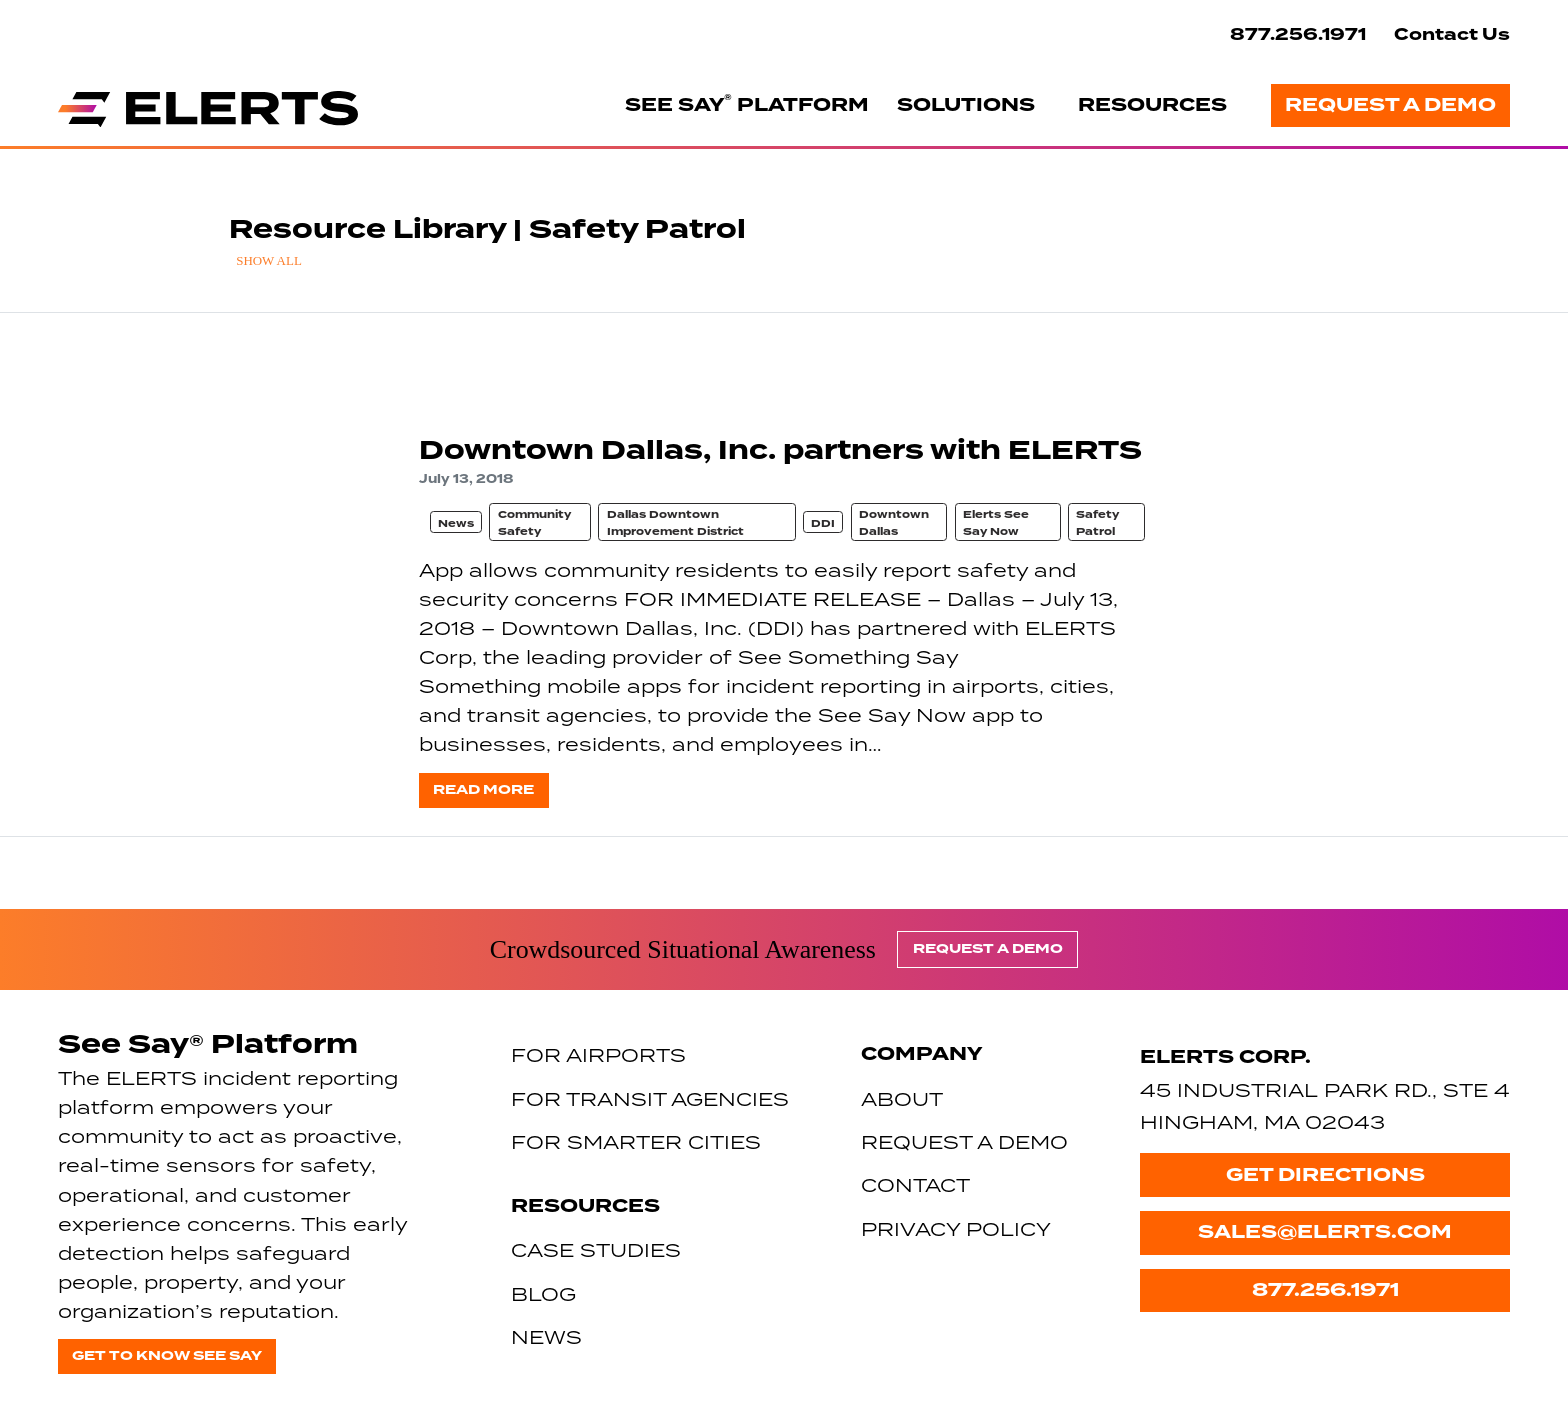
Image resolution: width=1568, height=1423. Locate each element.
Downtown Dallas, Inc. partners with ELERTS (780, 450)
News (456, 523)
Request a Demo (1390, 105)
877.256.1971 (1298, 34)
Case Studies (596, 1249)
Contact (915, 1184)
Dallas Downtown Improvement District (675, 522)
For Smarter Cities (636, 1141)
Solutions (966, 105)
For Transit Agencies (650, 1098)
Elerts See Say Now (996, 522)
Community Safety (534, 522)
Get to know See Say (167, 1355)
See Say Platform (747, 104)
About (902, 1098)
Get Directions (1325, 1175)
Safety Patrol (1097, 522)
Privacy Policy (956, 1228)
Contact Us (1452, 34)
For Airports (598, 1054)
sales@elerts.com (1325, 1232)
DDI (823, 523)
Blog (543, 1293)
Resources (1152, 105)
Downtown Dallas (894, 522)
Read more (483, 789)
